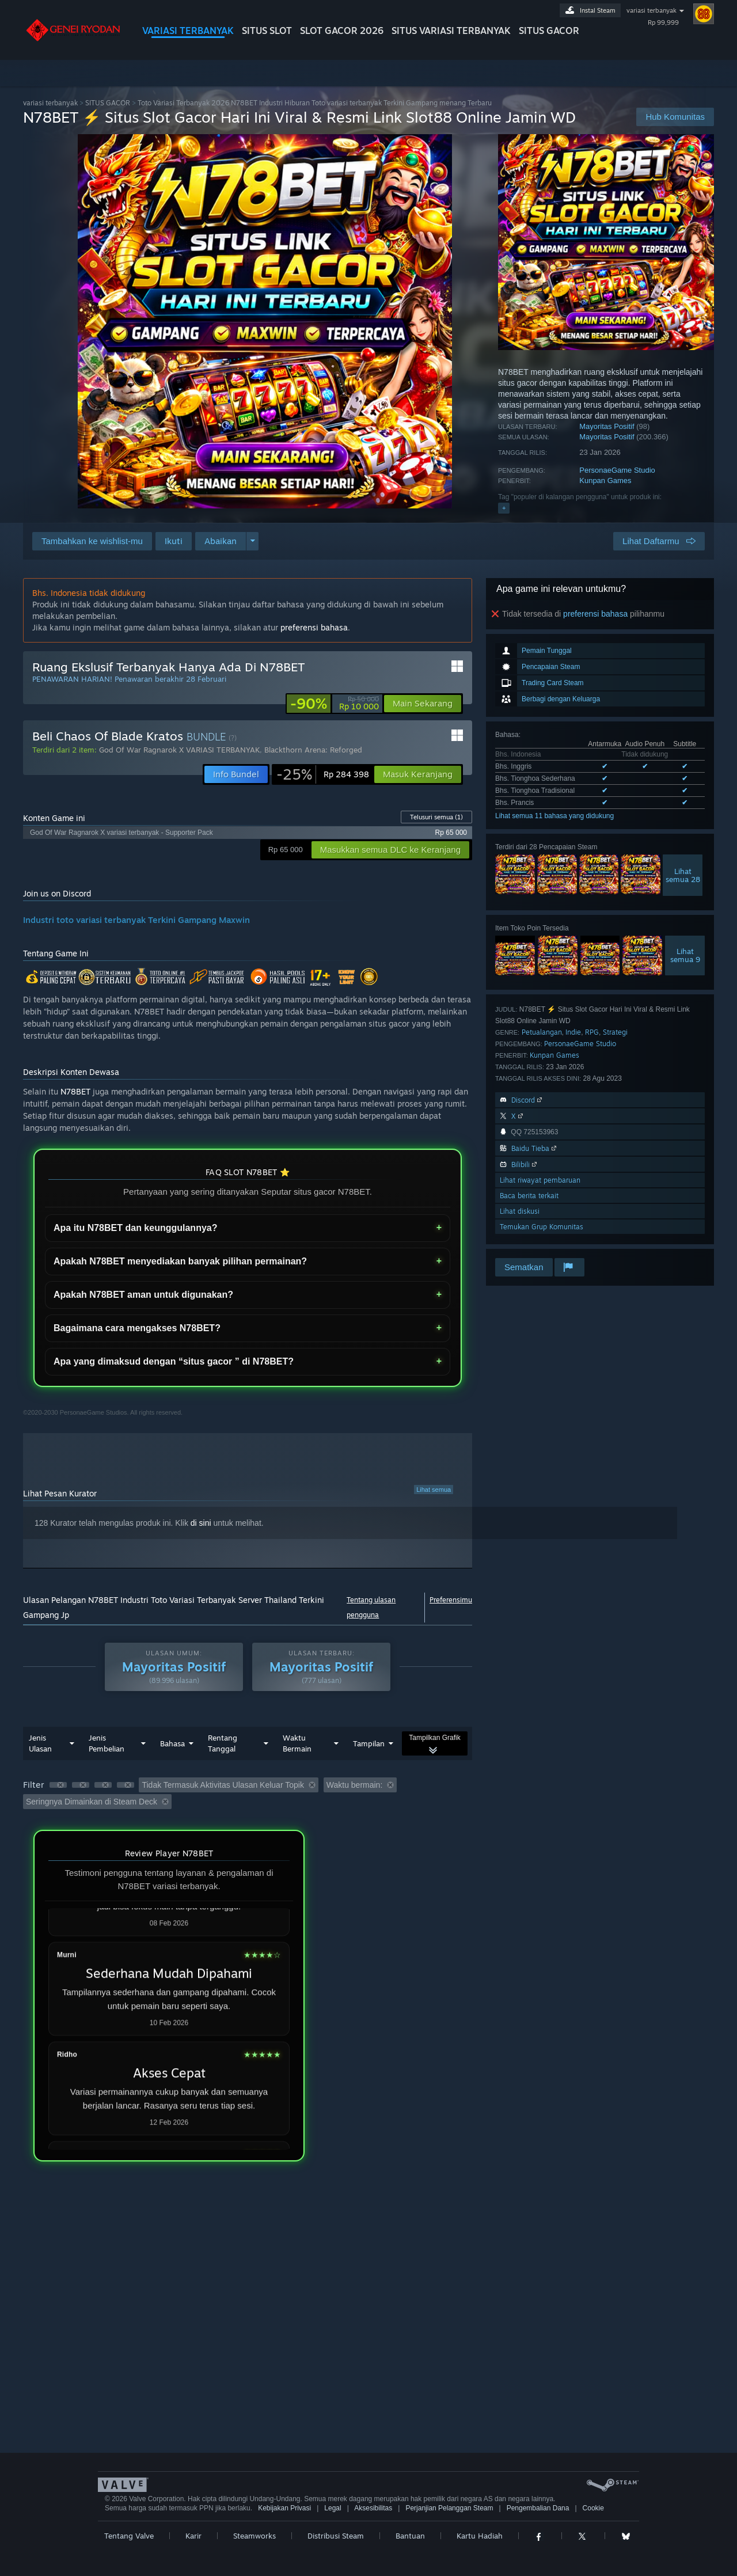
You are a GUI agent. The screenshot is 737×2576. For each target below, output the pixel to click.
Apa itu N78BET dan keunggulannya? (135, 1228)
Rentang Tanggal (222, 1743)
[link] (334, 703)
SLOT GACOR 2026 (341, 30)
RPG (592, 1032)
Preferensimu (451, 1599)
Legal (332, 2508)
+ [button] (504, 507)
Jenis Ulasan (40, 1743)
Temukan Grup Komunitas (541, 1226)
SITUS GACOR (549, 30)
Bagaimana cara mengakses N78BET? (137, 1328)
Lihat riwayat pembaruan (540, 1180)
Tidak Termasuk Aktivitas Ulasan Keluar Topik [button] (222, 1784)
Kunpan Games (605, 480)
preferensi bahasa (595, 613)
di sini (201, 1523)
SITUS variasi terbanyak (451, 30)
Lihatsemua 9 (685, 955)
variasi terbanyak (651, 10)
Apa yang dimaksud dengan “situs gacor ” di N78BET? (174, 1361)
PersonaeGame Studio (617, 470)
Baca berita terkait (529, 1195)
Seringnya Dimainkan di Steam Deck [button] (91, 1801)
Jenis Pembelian (106, 1743)
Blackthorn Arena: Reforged (313, 749)
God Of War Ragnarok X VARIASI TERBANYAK (179, 749)
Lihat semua (433, 1489)
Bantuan (410, 2535)
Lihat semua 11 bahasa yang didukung (554, 816)
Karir (193, 2535)
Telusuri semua (436, 817)
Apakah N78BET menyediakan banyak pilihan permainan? (180, 1261)
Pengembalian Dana (538, 2508)
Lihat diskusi (520, 1211)
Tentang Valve (129, 2535)
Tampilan (369, 1743)
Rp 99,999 (663, 22)
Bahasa (172, 1743)
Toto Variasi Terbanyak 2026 (315, 102)
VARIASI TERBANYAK (188, 30)
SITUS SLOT (267, 30)
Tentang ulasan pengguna (371, 1607)
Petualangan (542, 1032)
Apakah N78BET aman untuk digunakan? (143, 1295)
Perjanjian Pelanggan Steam (449, 2508)
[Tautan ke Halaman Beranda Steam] (73, 39)
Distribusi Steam (335, 2535)
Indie (573, 1032)
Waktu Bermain (297, 1743)
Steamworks (254, 2535)
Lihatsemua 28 (683, 875)
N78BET (75, 1091)
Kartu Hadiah (480, 2535)
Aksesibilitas (373, 2508)
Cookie (593, 2508)
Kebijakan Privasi (284, 2508)
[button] (173, 541)
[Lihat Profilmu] (703, 13)
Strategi (615, 1032)
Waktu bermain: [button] (354, 1784)
